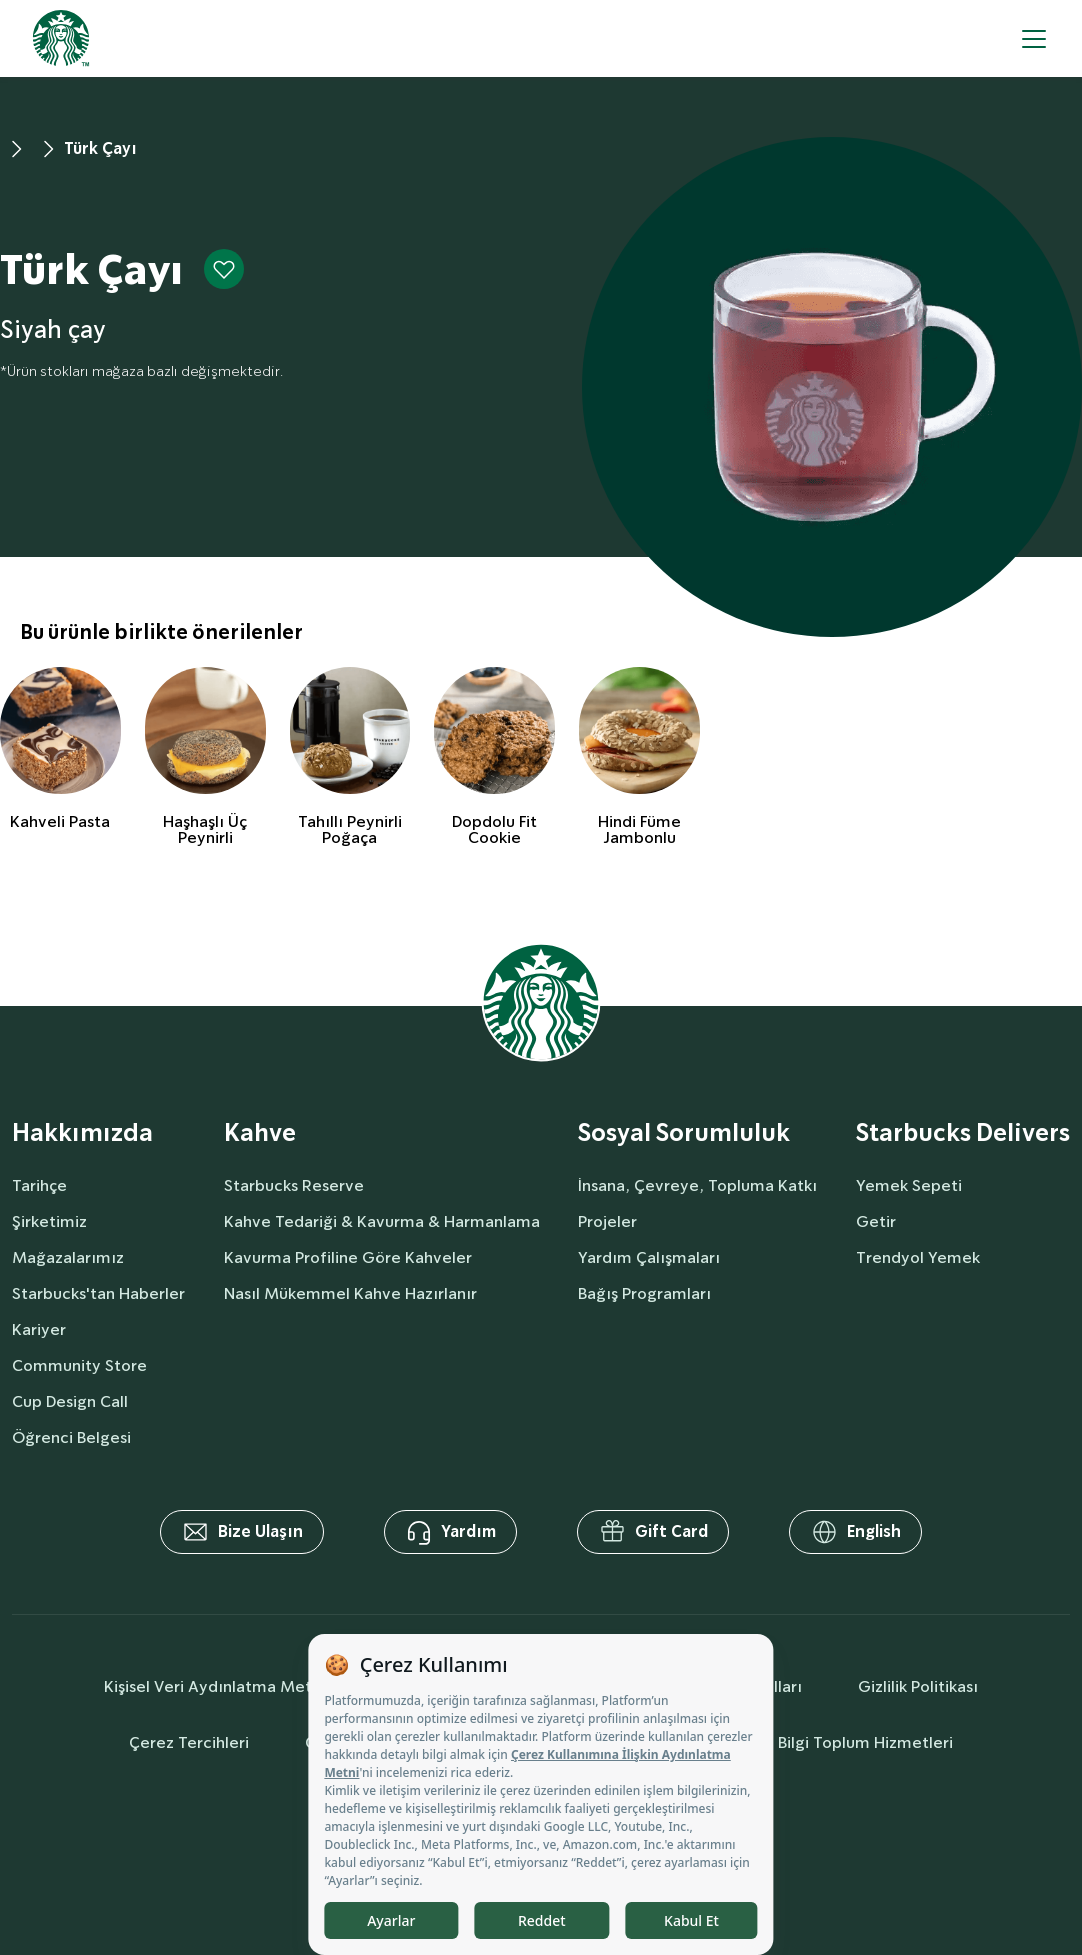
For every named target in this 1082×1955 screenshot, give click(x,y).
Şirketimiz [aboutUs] (49, 1221)
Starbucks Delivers (963, 1133)
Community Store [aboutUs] (79, 1365)
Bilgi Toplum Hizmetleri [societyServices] (865, 1742)
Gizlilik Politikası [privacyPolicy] (918, 1686)
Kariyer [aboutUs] (39, 1329)
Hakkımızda (82, 1133)
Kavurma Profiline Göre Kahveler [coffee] (348, 1257)
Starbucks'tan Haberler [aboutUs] (98, 1293)
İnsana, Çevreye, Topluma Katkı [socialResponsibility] (697, 1185)
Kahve (260, 1133)
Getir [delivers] (876, 1221)
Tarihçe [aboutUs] (39, 1185)
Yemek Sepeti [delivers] (909, 1185)
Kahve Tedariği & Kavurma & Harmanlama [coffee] (382, 1221)
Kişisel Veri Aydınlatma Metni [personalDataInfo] (214, 1686)
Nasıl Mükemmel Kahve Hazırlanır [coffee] (350, 1293)
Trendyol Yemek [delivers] (918, 1257)
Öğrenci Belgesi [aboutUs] (71, 1437)
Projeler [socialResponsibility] (607, 1221)
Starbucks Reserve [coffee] (294, 1185)
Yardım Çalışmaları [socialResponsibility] (649, 1257)
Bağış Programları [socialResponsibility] (644, 1293)
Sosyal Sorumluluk (684, 1133)
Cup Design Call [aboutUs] (70, 1401)
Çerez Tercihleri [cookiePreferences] (189, 1742)
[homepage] (61, 38)
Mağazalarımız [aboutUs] (68, 1257)
